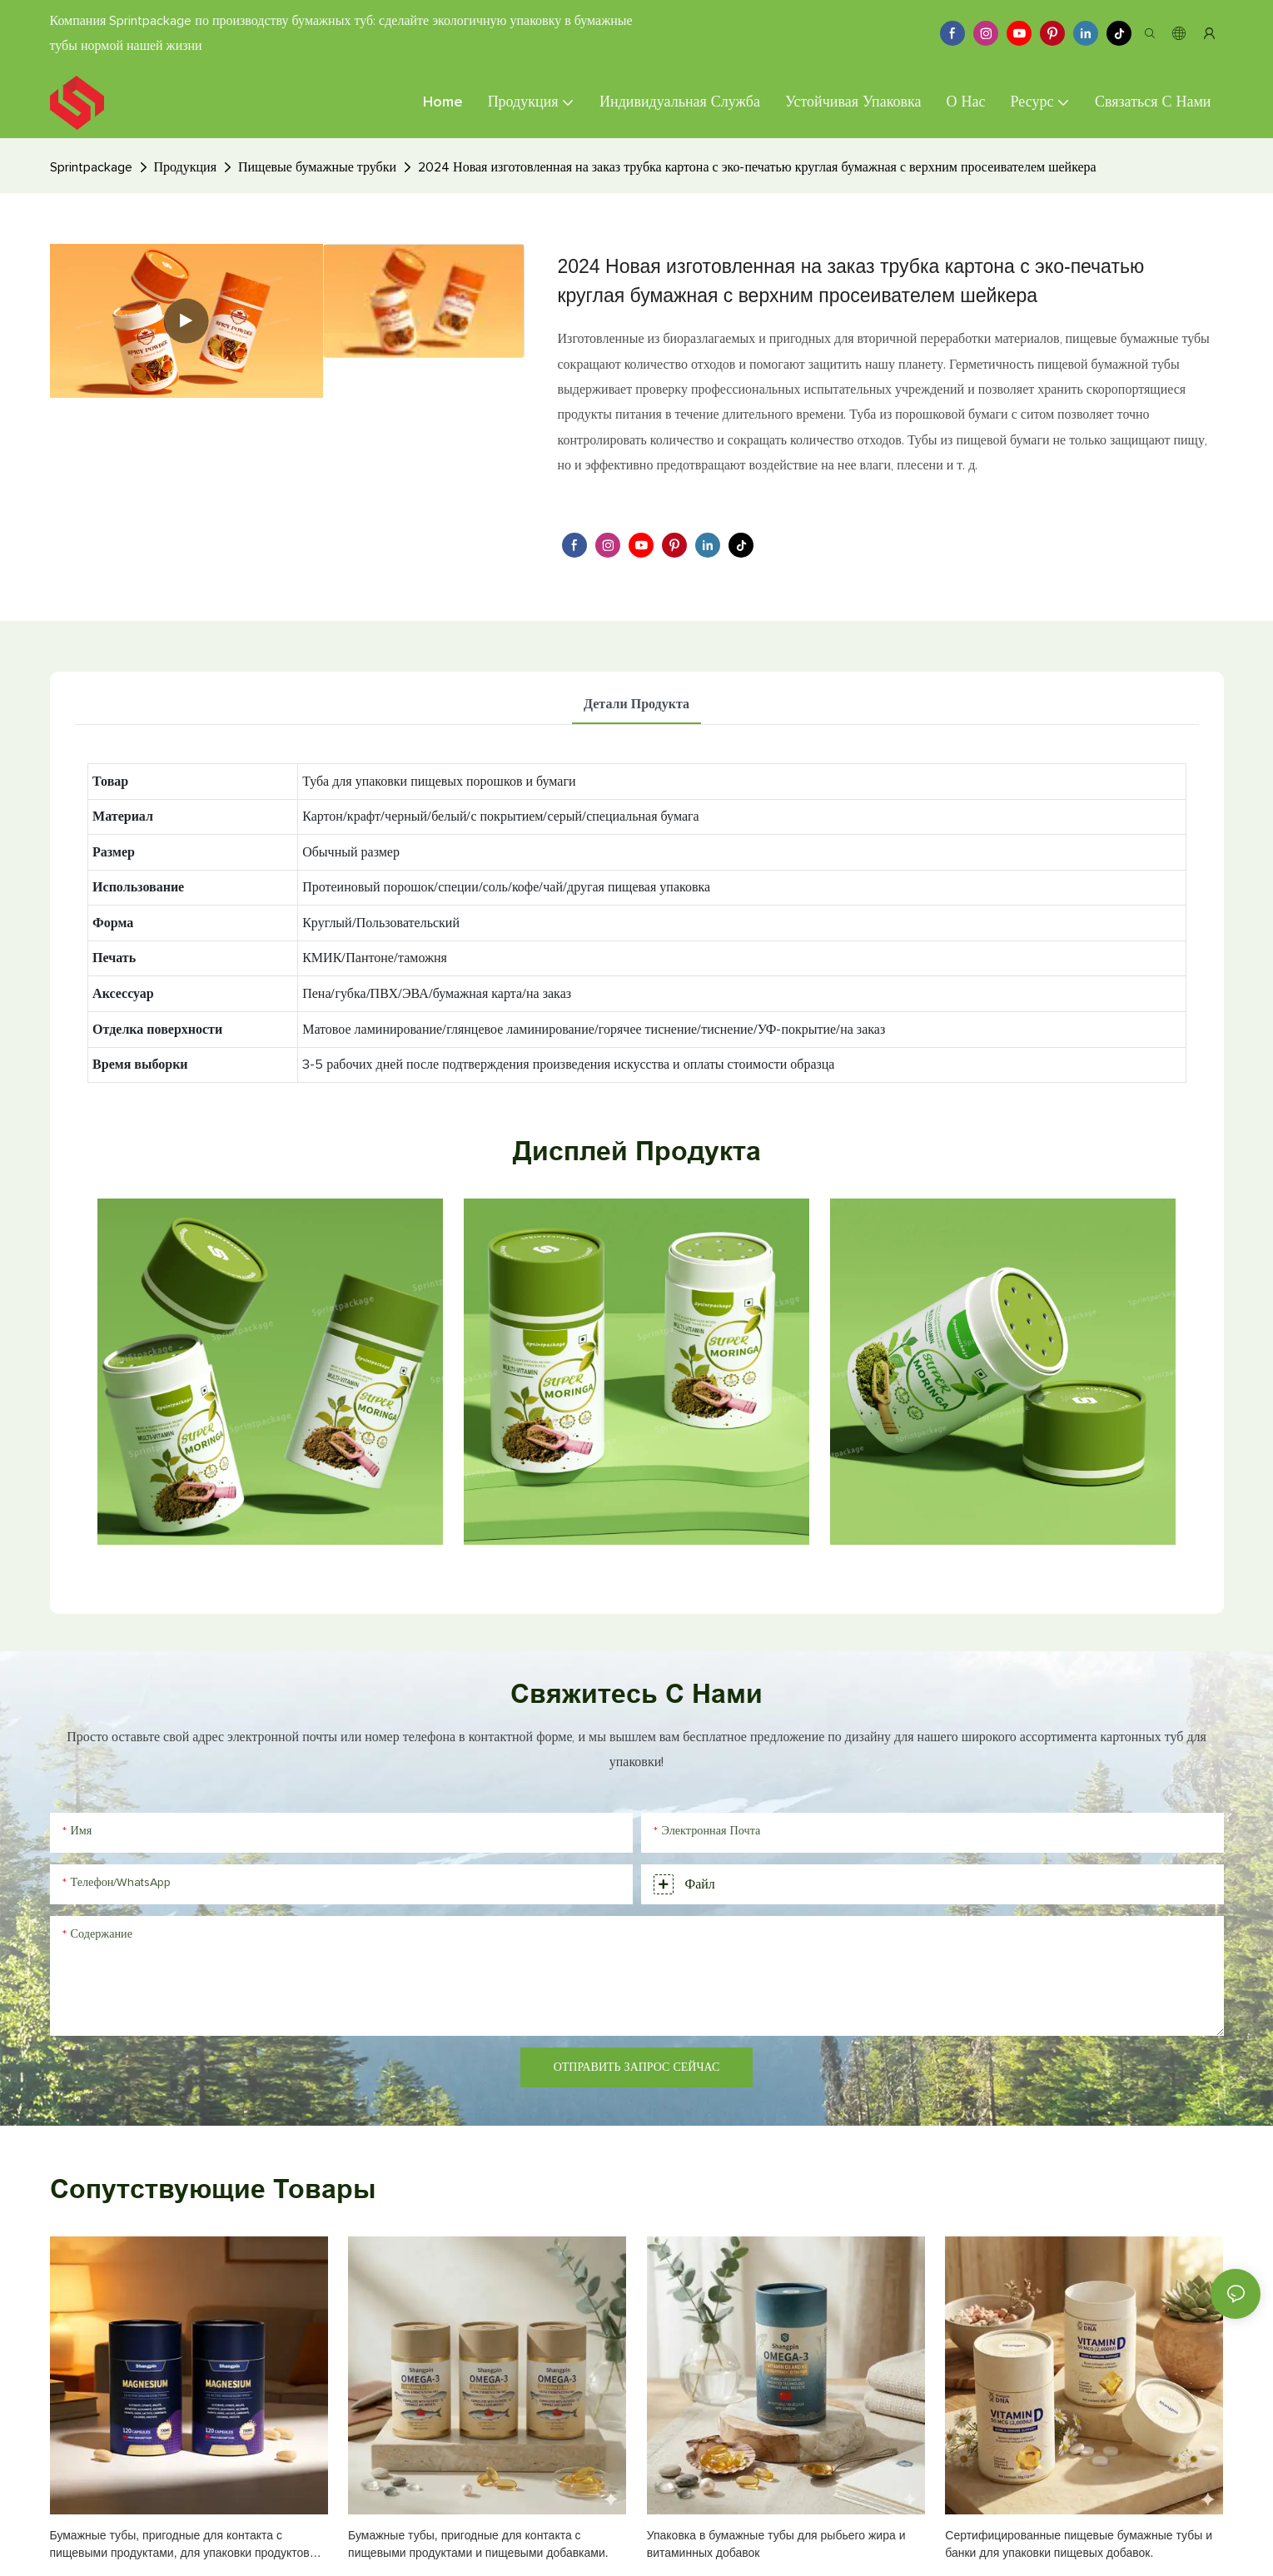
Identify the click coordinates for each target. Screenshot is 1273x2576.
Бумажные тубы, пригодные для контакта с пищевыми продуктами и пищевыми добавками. (478, 2544)
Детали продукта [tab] (636, 704)
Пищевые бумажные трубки (317, 167)
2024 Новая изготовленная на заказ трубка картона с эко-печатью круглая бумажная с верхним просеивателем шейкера (757, 167)
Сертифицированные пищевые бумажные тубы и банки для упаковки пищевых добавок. (1078, 2544)
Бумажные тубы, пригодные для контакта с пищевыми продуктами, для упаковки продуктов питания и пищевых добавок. (180, 2545)
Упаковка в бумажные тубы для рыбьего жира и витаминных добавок (776, 2544)
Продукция (185, 167)
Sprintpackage (91, 167)
